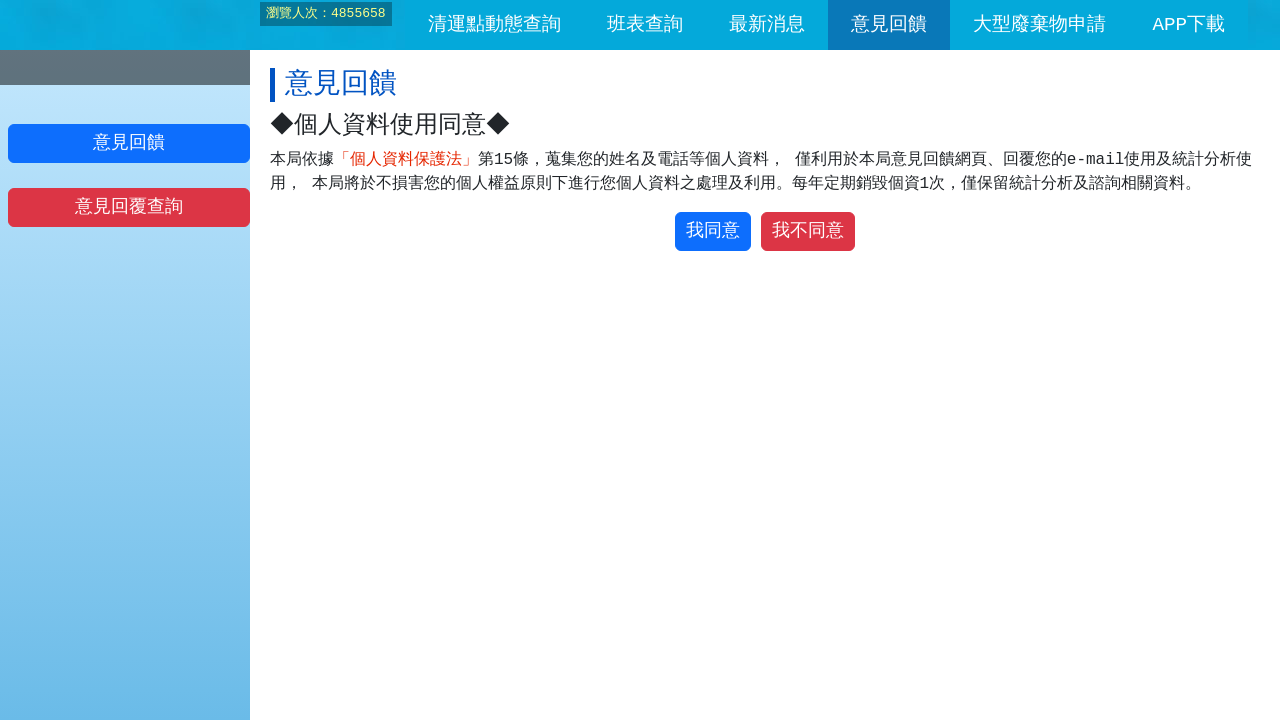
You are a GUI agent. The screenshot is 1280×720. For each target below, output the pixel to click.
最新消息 (767, 25)
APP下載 (1188, 25)
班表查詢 (645, 25)
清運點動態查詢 (494, 25)
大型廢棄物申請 (1039, 25)
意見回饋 (889, 25)
